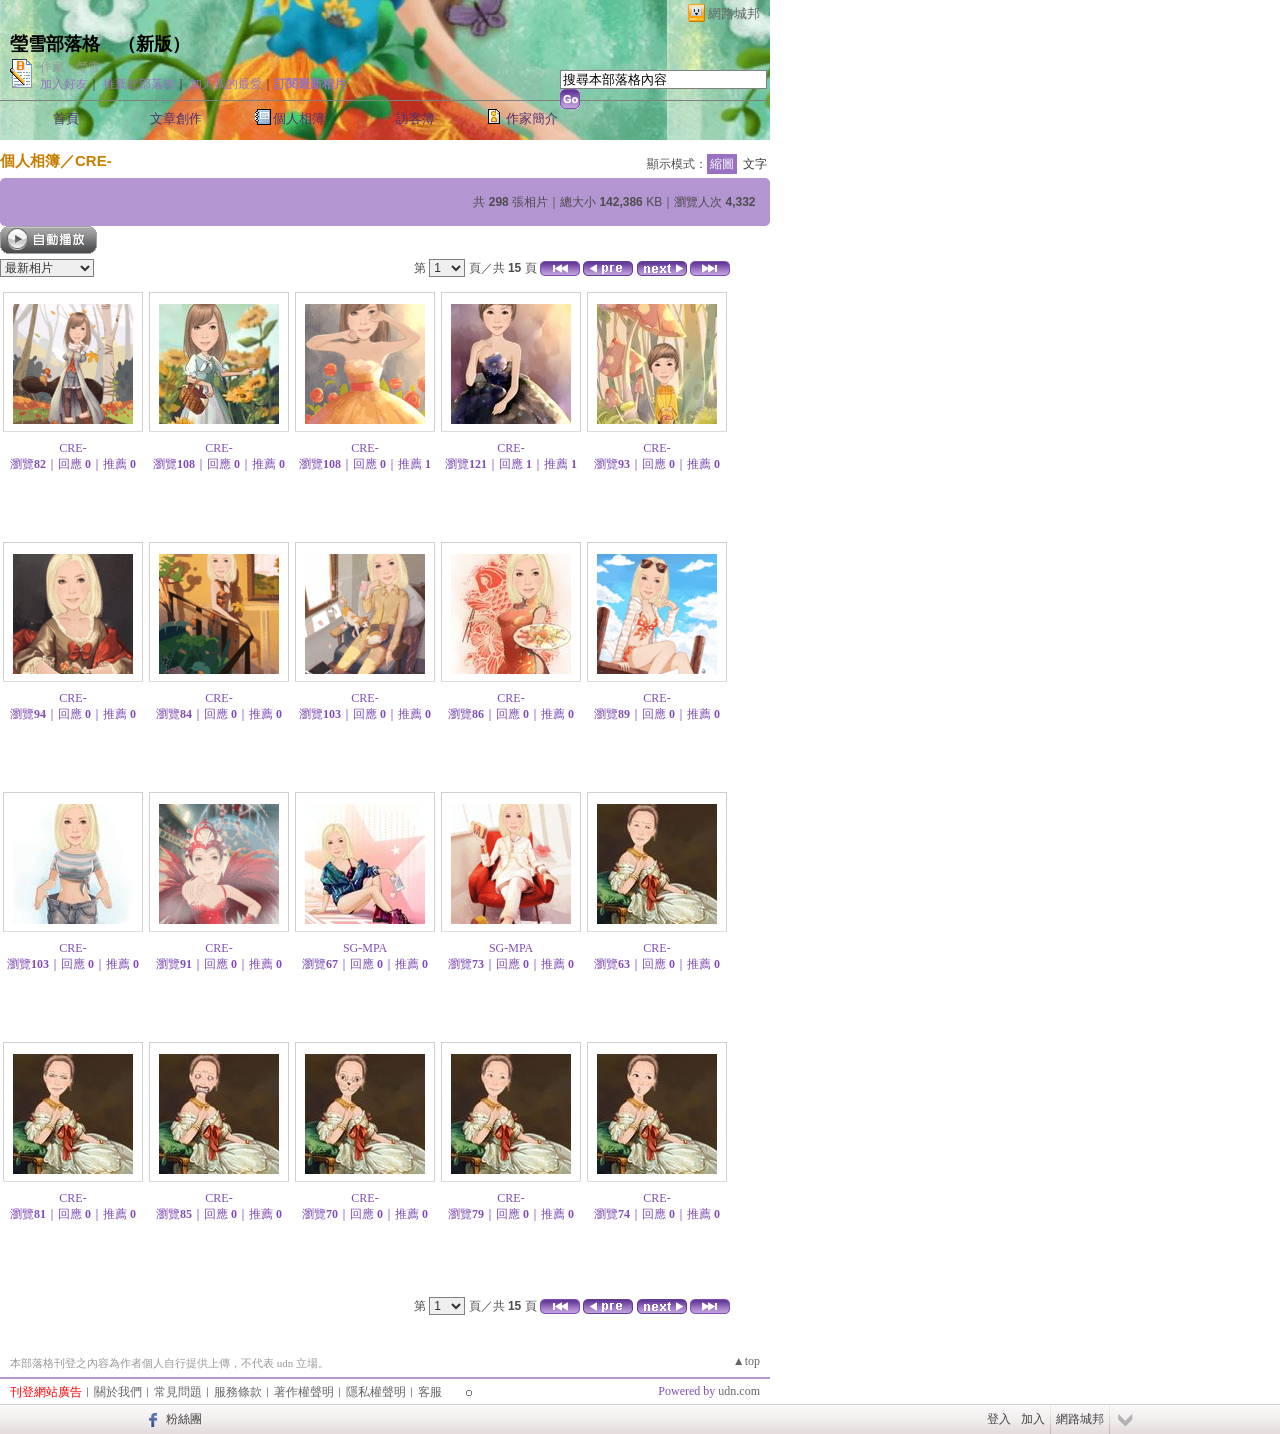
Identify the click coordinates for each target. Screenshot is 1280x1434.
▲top (746, 1361)
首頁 (66, 118)
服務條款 (238, 1392)
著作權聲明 (304, 1392)
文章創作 (176, 118)
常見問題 (178, 1392)
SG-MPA (365, 948)
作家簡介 (532, 118)
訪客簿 (415, 118)
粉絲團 (184, 1419)
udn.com (739, 1391)
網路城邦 (734, 13)
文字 (755, 164)
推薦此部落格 (139, 84)
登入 (999, 1419)
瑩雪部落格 (55, 44)
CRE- (93, 160)
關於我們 (118, 1392)
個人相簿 (299, 118)
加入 (1033, 1419)
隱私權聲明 (376, 1392)
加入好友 (64, 84)
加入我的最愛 (226, 84)
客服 (430, 1392)
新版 (154, 44)
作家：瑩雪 (70, 67)
